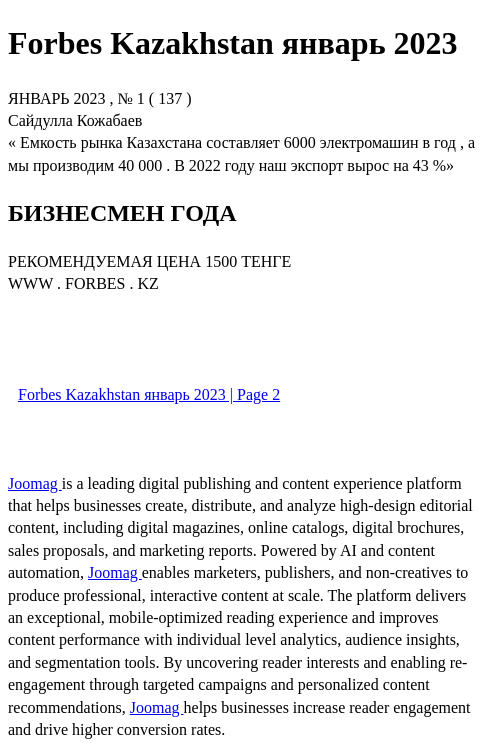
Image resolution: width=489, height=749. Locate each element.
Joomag (35, 483)
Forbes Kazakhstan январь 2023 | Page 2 (149, 394)
